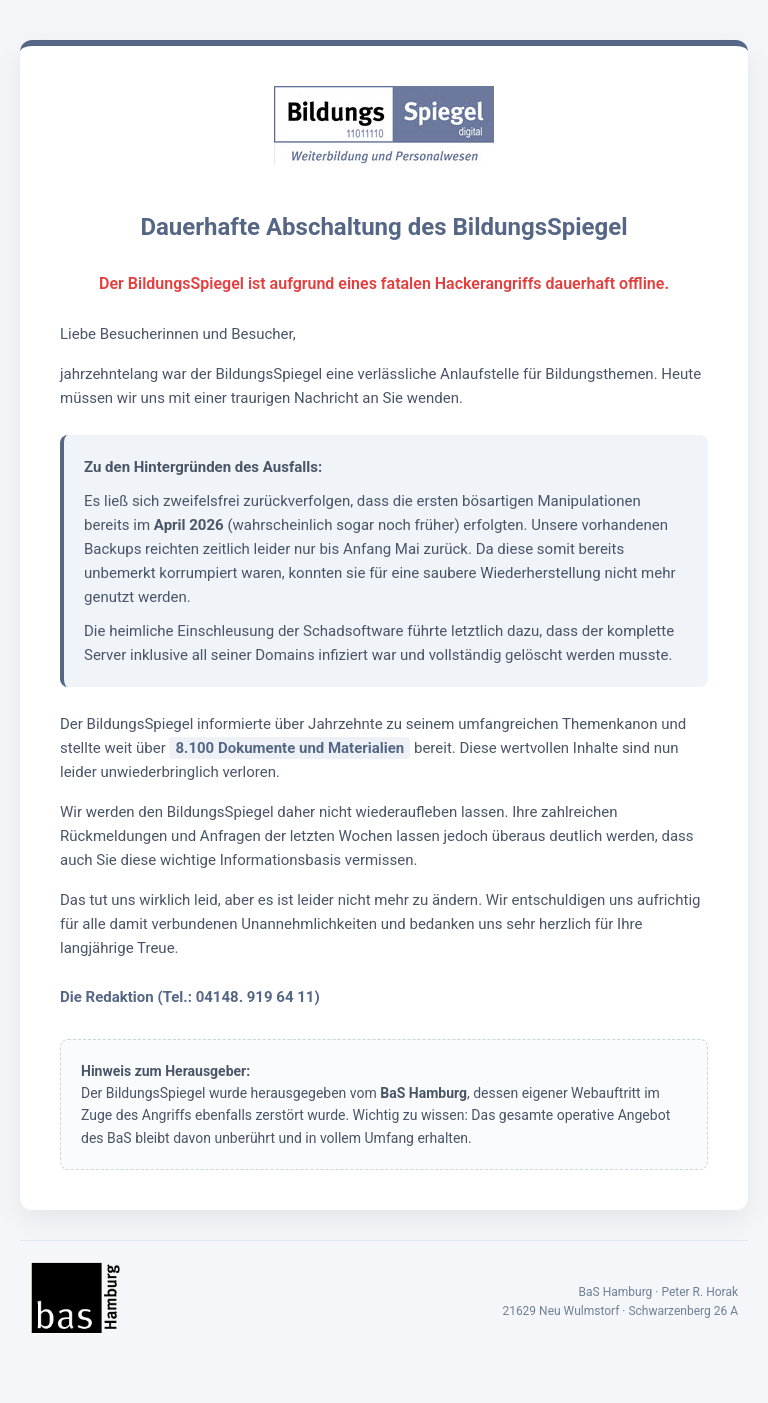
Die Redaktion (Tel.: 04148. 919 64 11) (190, 997)
